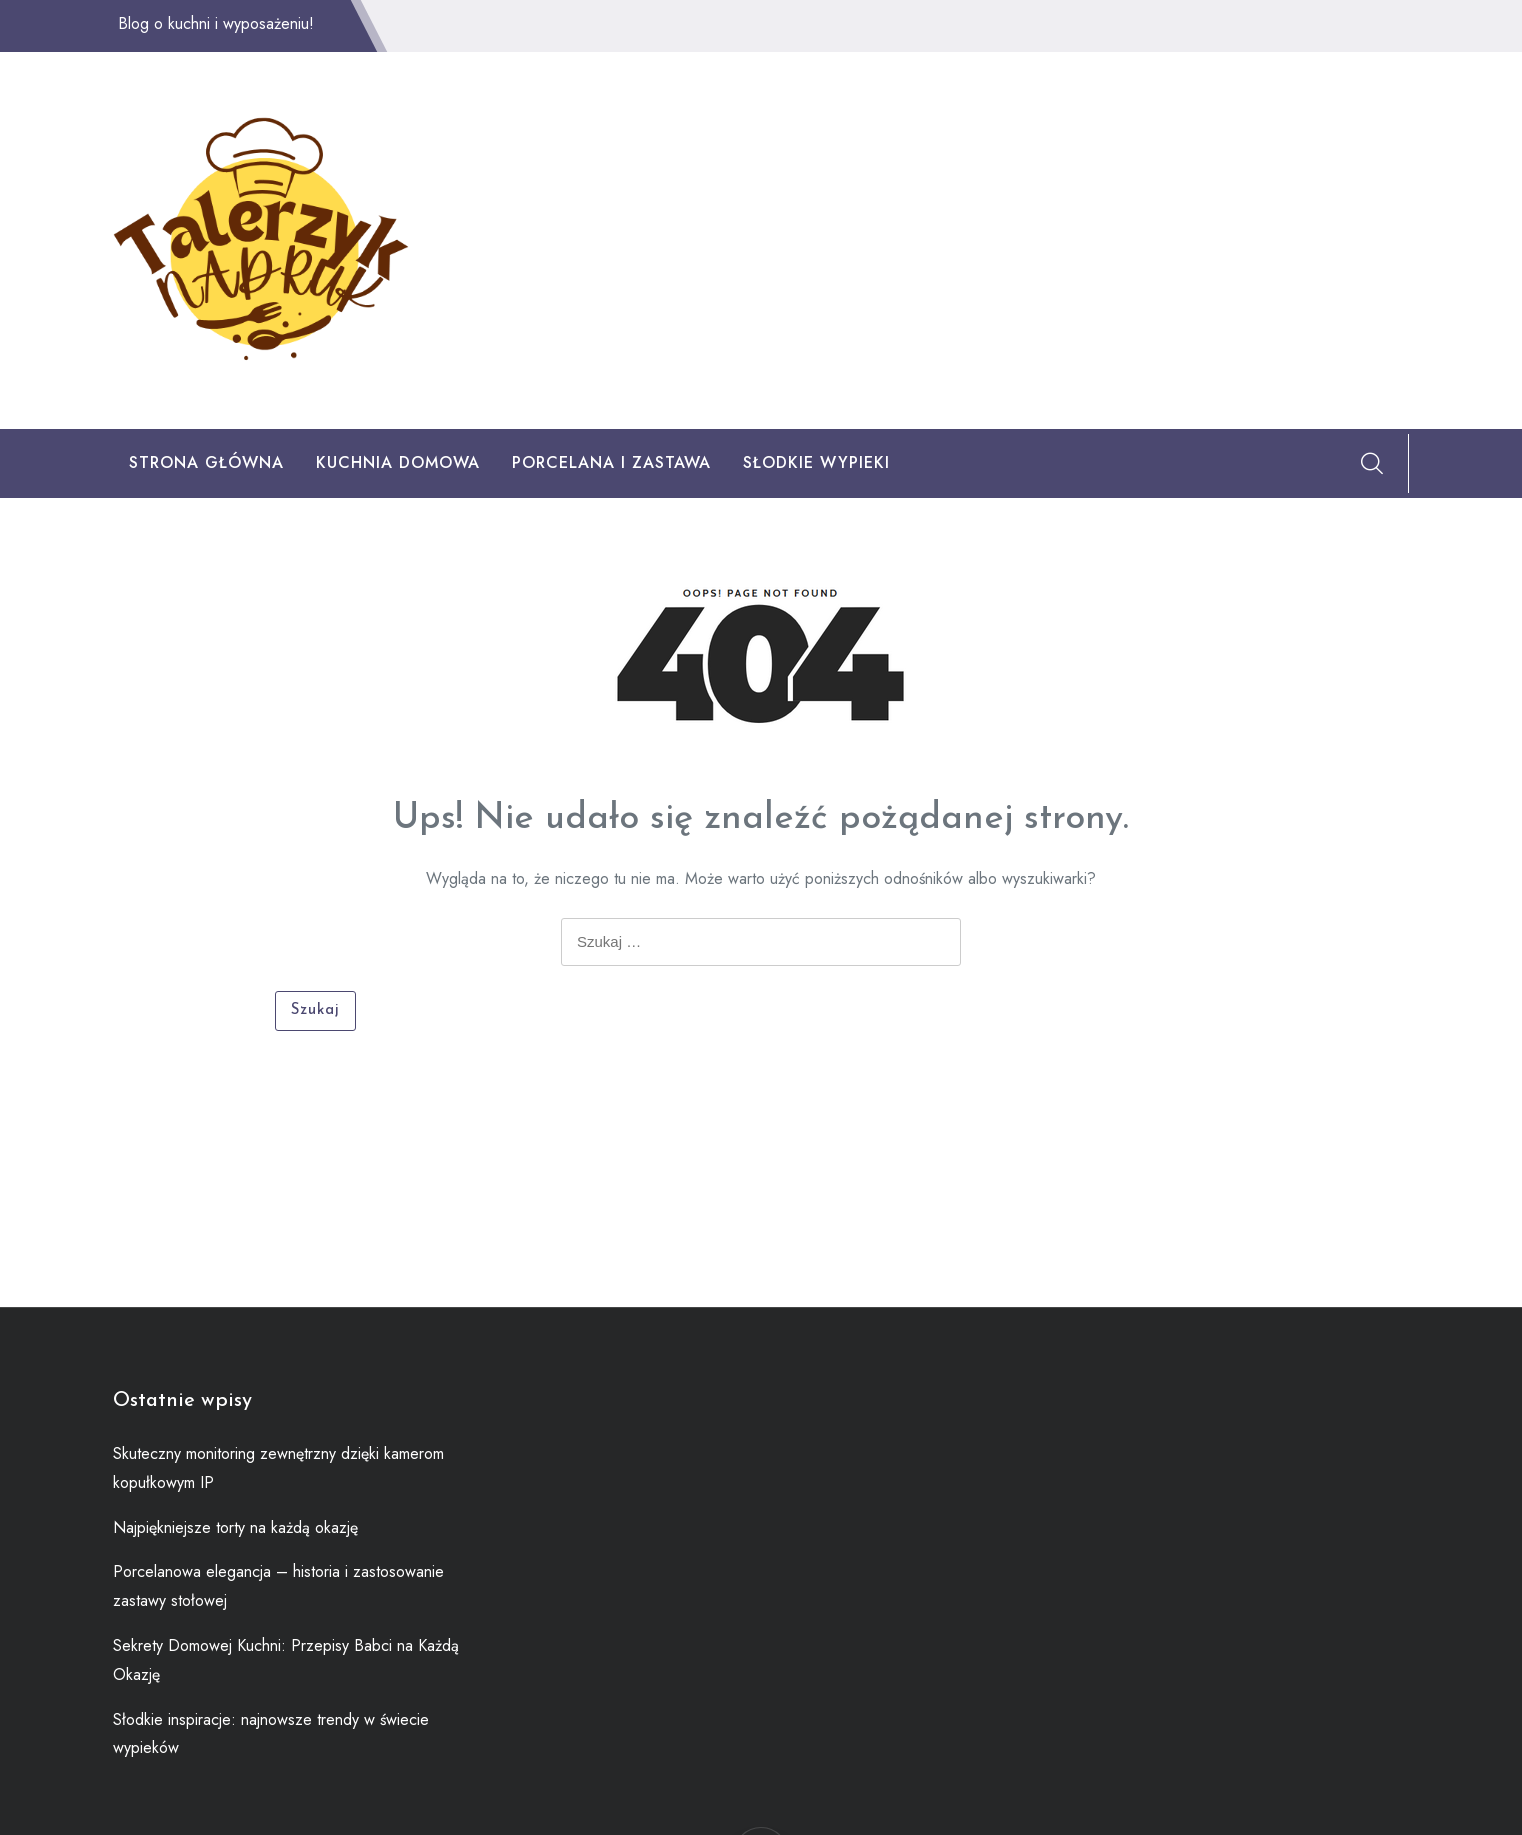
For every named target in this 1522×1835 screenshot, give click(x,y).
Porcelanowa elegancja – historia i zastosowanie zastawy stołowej (278, 1586)
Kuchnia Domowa (398, 462)
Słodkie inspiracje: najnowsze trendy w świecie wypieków (271, 1734)
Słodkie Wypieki (816, 462)
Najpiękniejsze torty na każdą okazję (235, 1527)
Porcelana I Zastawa (611, 462)
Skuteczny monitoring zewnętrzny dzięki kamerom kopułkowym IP (278, 1468)
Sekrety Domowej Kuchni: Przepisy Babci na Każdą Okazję (286, 1660)
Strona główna (206, 462)
